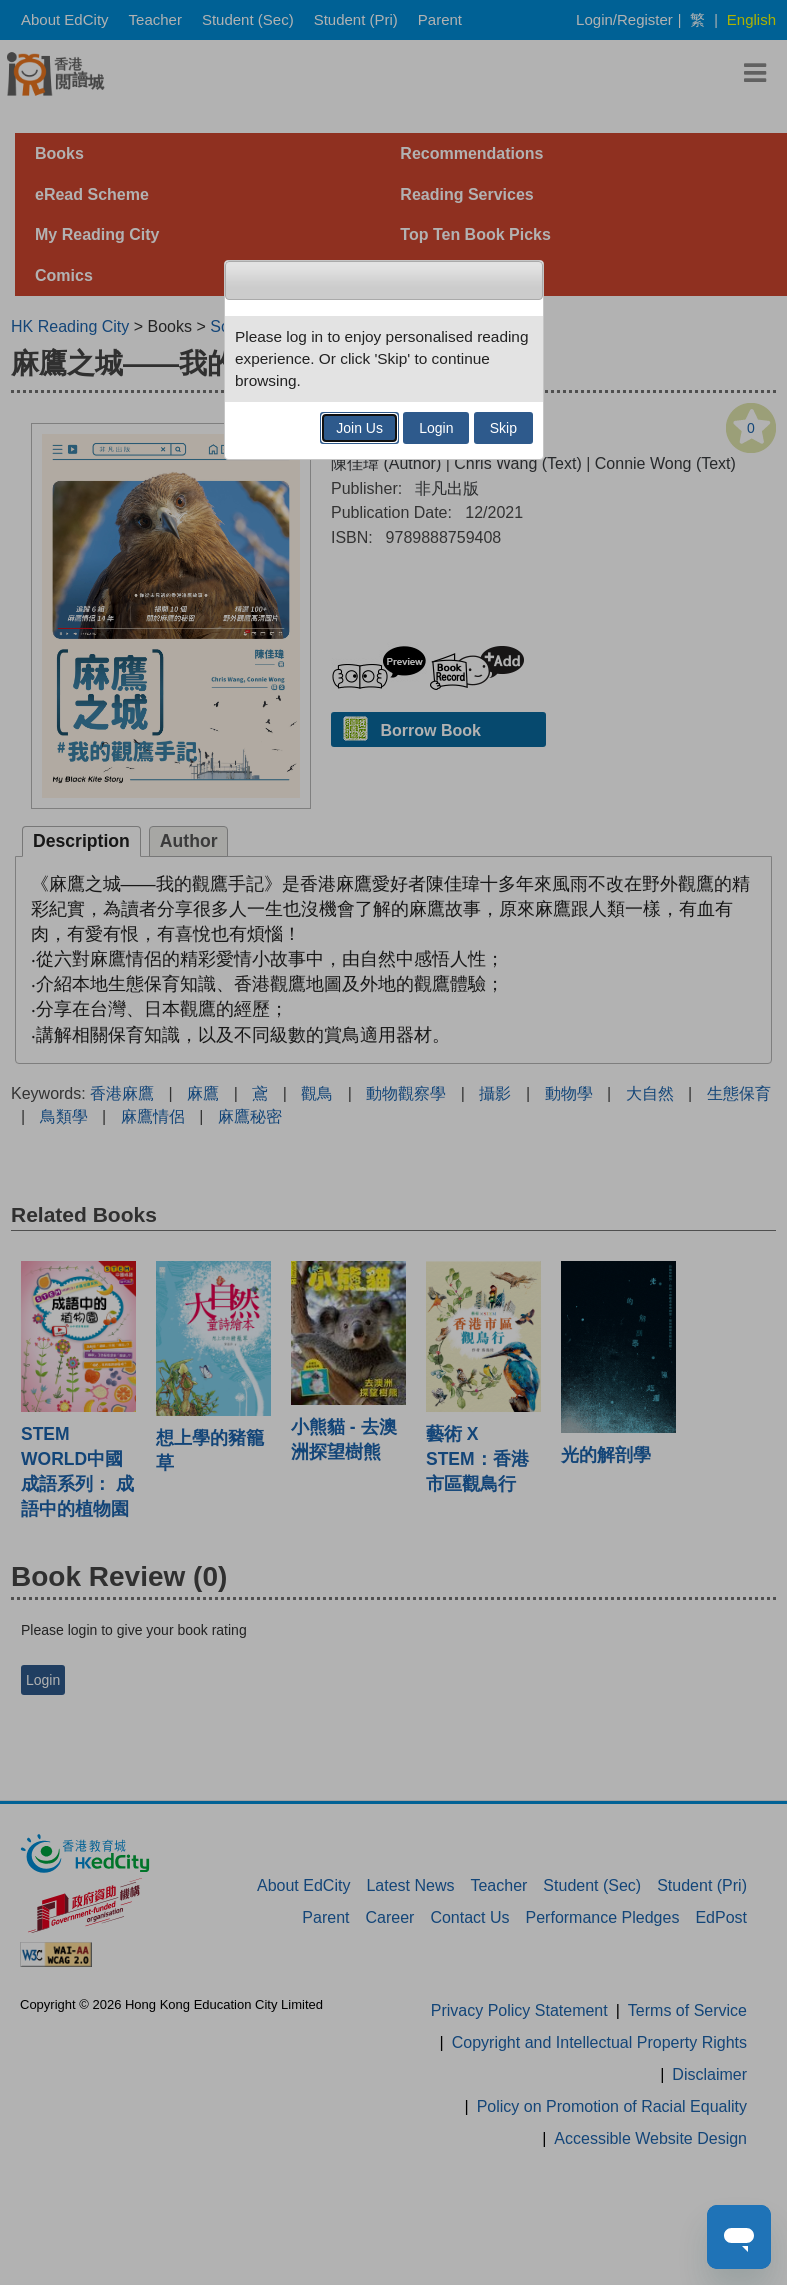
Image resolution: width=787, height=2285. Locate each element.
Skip (503, 428)
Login (436, 428)
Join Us (359, 428)
